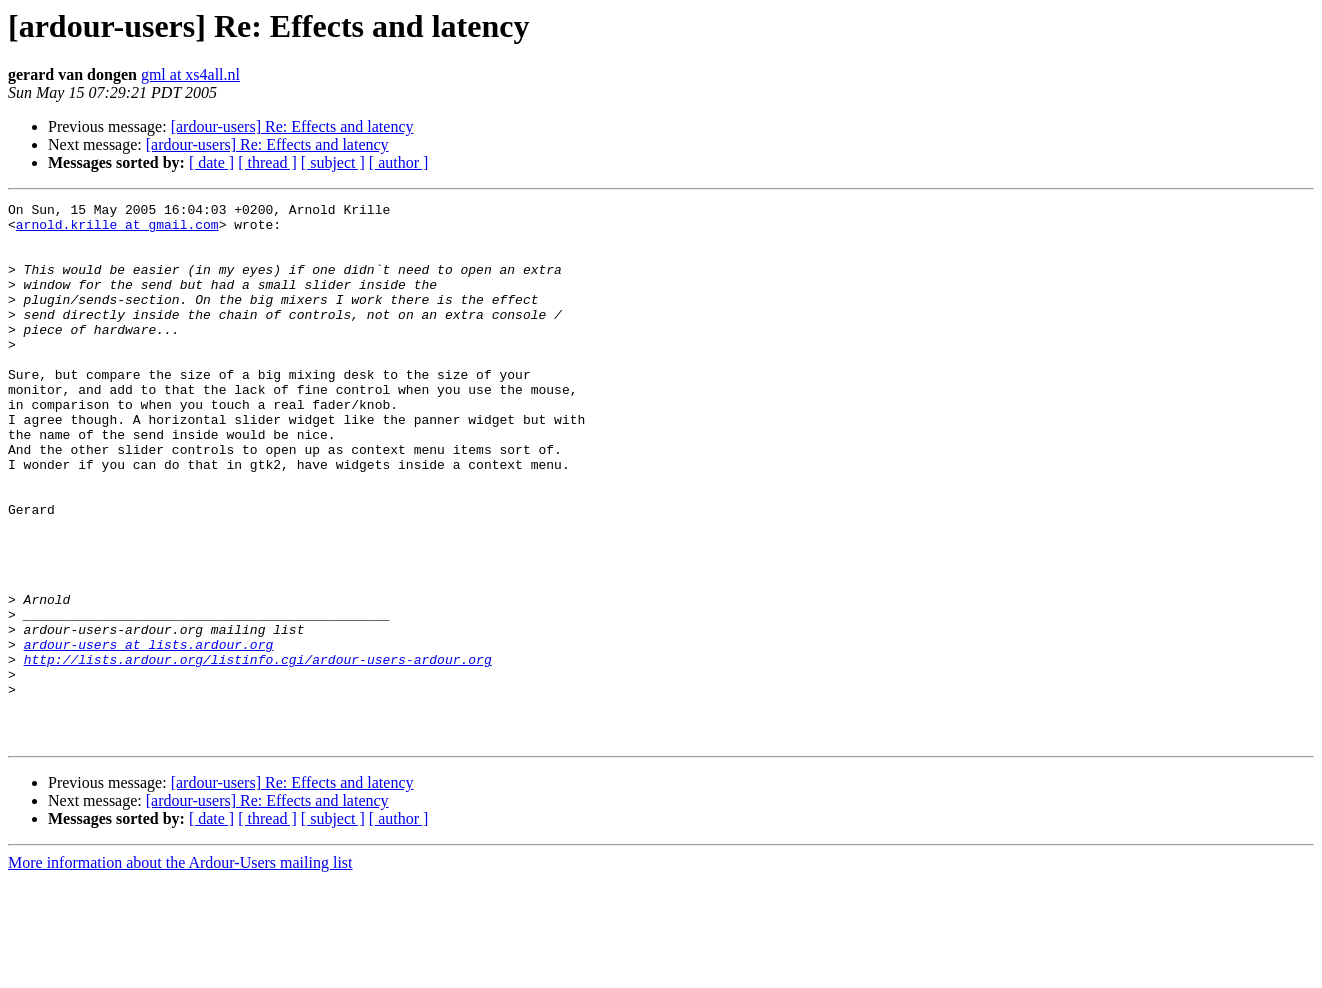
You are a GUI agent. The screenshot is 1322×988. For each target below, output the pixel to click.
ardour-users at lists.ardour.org (149, 734)
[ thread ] (267, 162)
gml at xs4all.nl (190, 74)
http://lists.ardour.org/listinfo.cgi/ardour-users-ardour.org (258, 752)
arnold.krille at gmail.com (117, 230)
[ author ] (399, 162)
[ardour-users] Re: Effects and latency (292, 126)
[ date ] (211, 162)
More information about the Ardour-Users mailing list (180, 970)
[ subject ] (333, 162)
